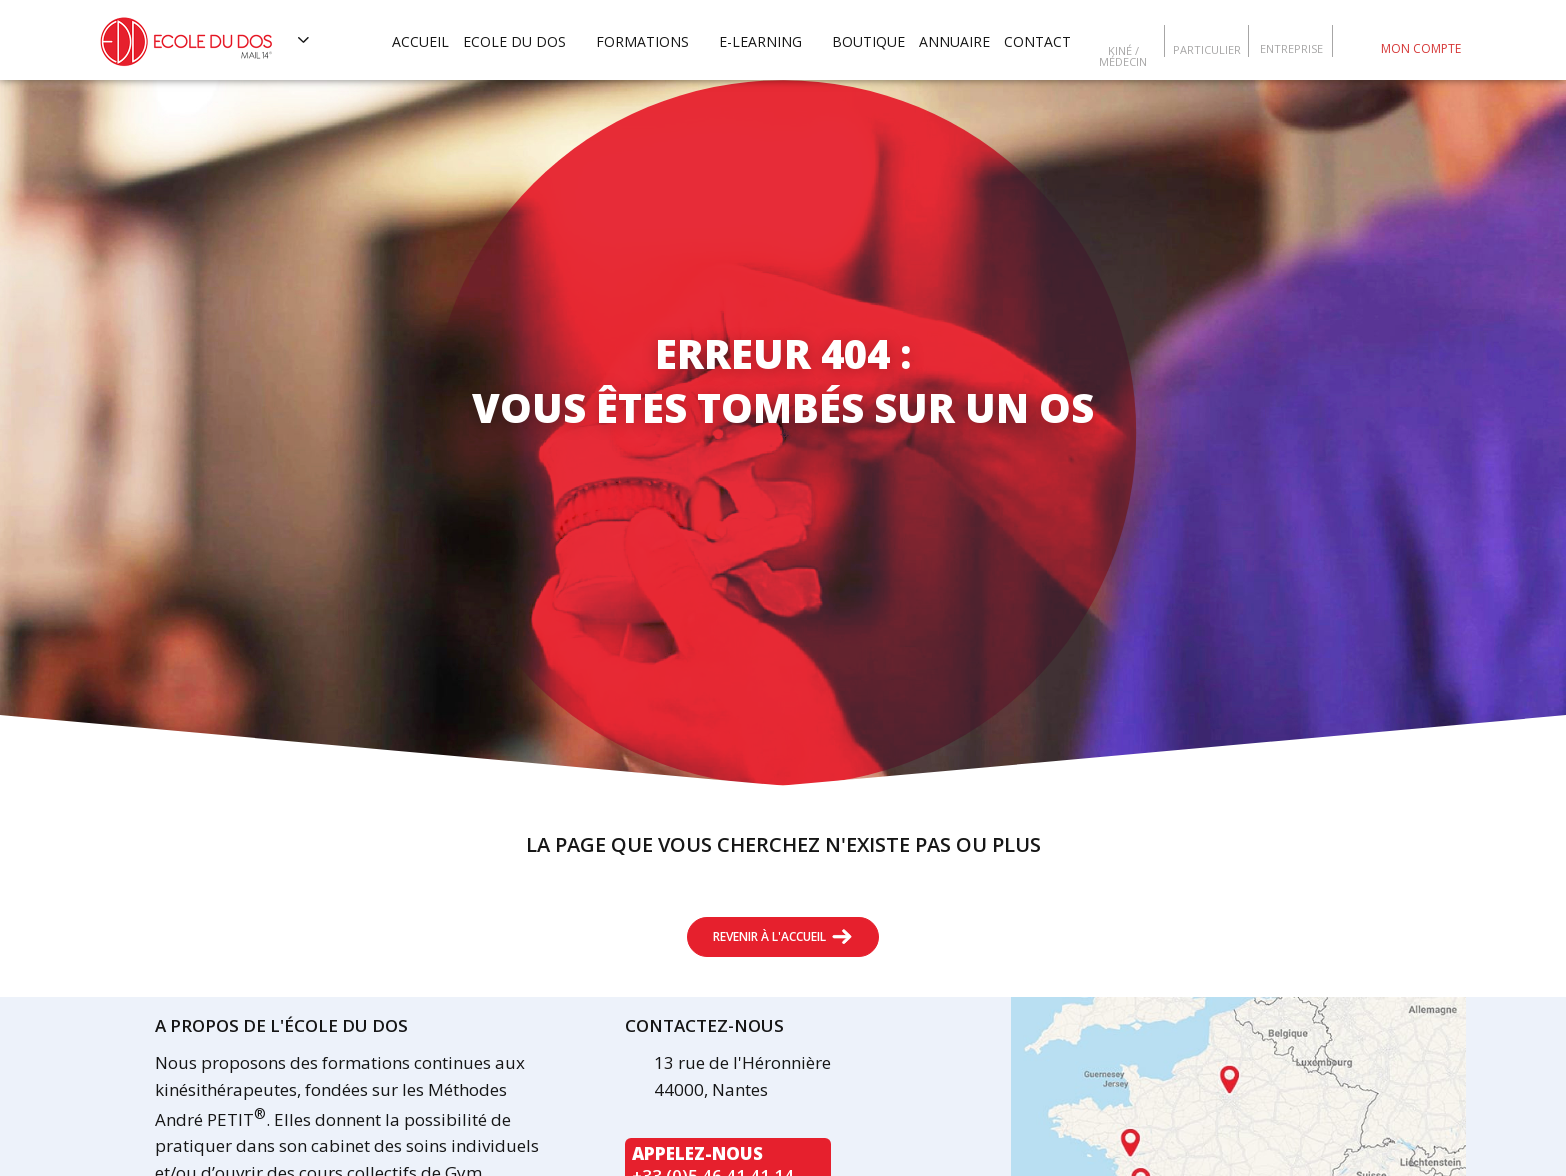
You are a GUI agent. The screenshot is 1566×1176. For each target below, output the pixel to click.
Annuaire (954, 41)
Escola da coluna (1353, 40)
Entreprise (1291, 47)
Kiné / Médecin (1123, 55)
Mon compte (1421, 48)
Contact (1037, 41)
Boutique (868, 41)
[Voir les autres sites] (304, 40)
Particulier (1207, 48)
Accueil (420, 41)
